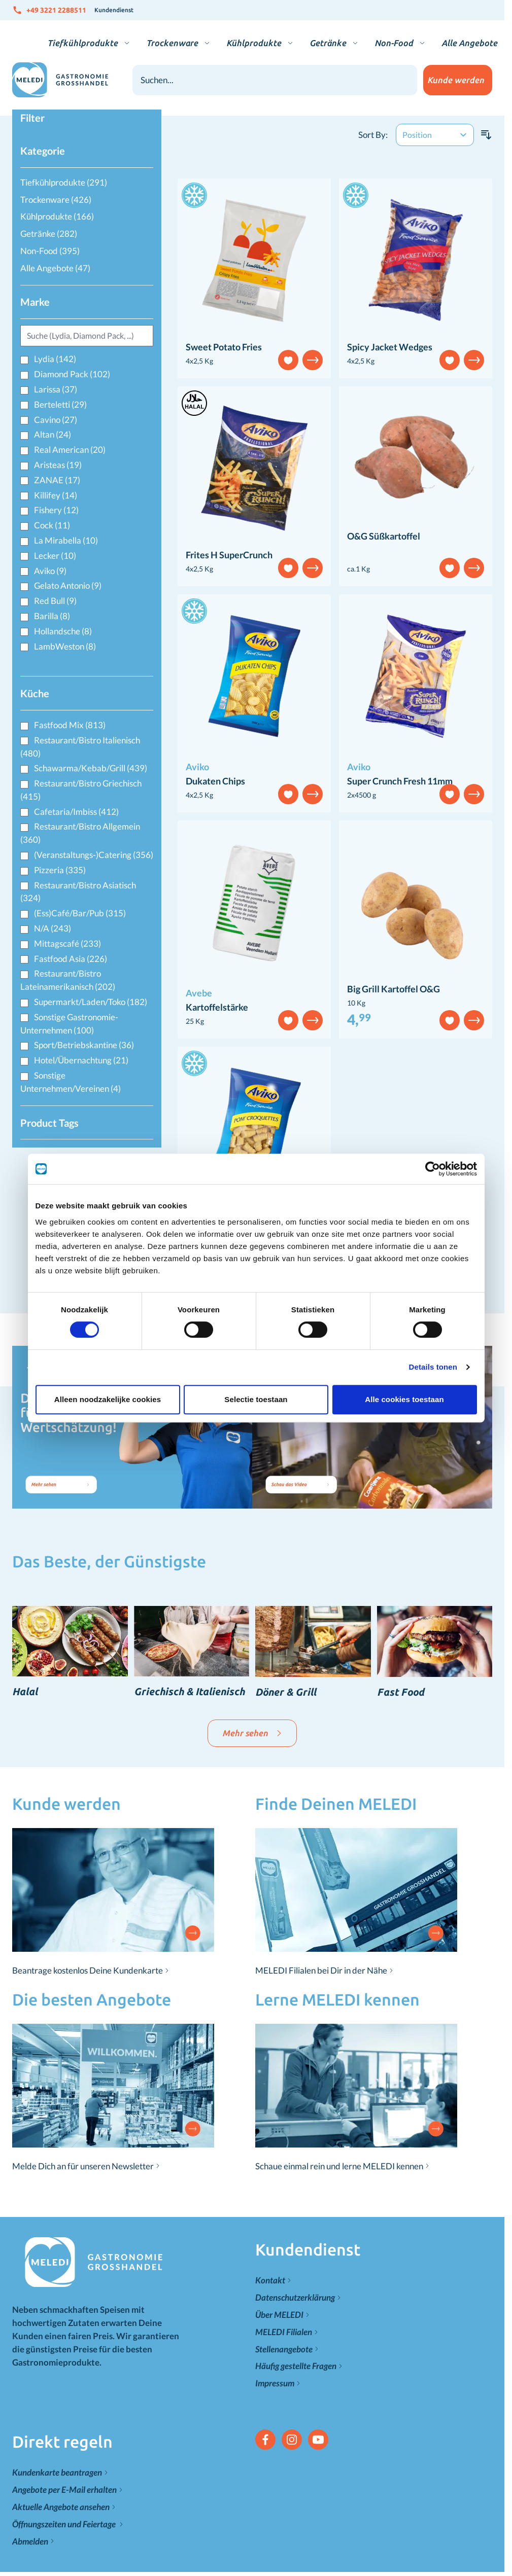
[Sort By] (435, 135)
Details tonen (433, 1367)
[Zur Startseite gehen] (60, 79)
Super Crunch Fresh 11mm (400, 780)
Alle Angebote (469, 43)
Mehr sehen (252, 1733)
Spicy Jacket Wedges (389, 346)
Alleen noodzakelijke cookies (107, 1399)
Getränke (328, 43)
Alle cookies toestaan (404, 1399)
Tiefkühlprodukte (82, 43)
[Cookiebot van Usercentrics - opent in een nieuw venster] (432, 1168)
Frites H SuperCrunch (229, 554)
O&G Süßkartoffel (383, 536)
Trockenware (172, 43)
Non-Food (393, 43)
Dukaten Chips (215, 780)
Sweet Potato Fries (224, 346)
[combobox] (275, 80)
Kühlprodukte (253, 43)
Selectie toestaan (255, 1399)
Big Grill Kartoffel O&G (393, 988)
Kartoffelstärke (217, 1007)
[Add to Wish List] (288, 360)
